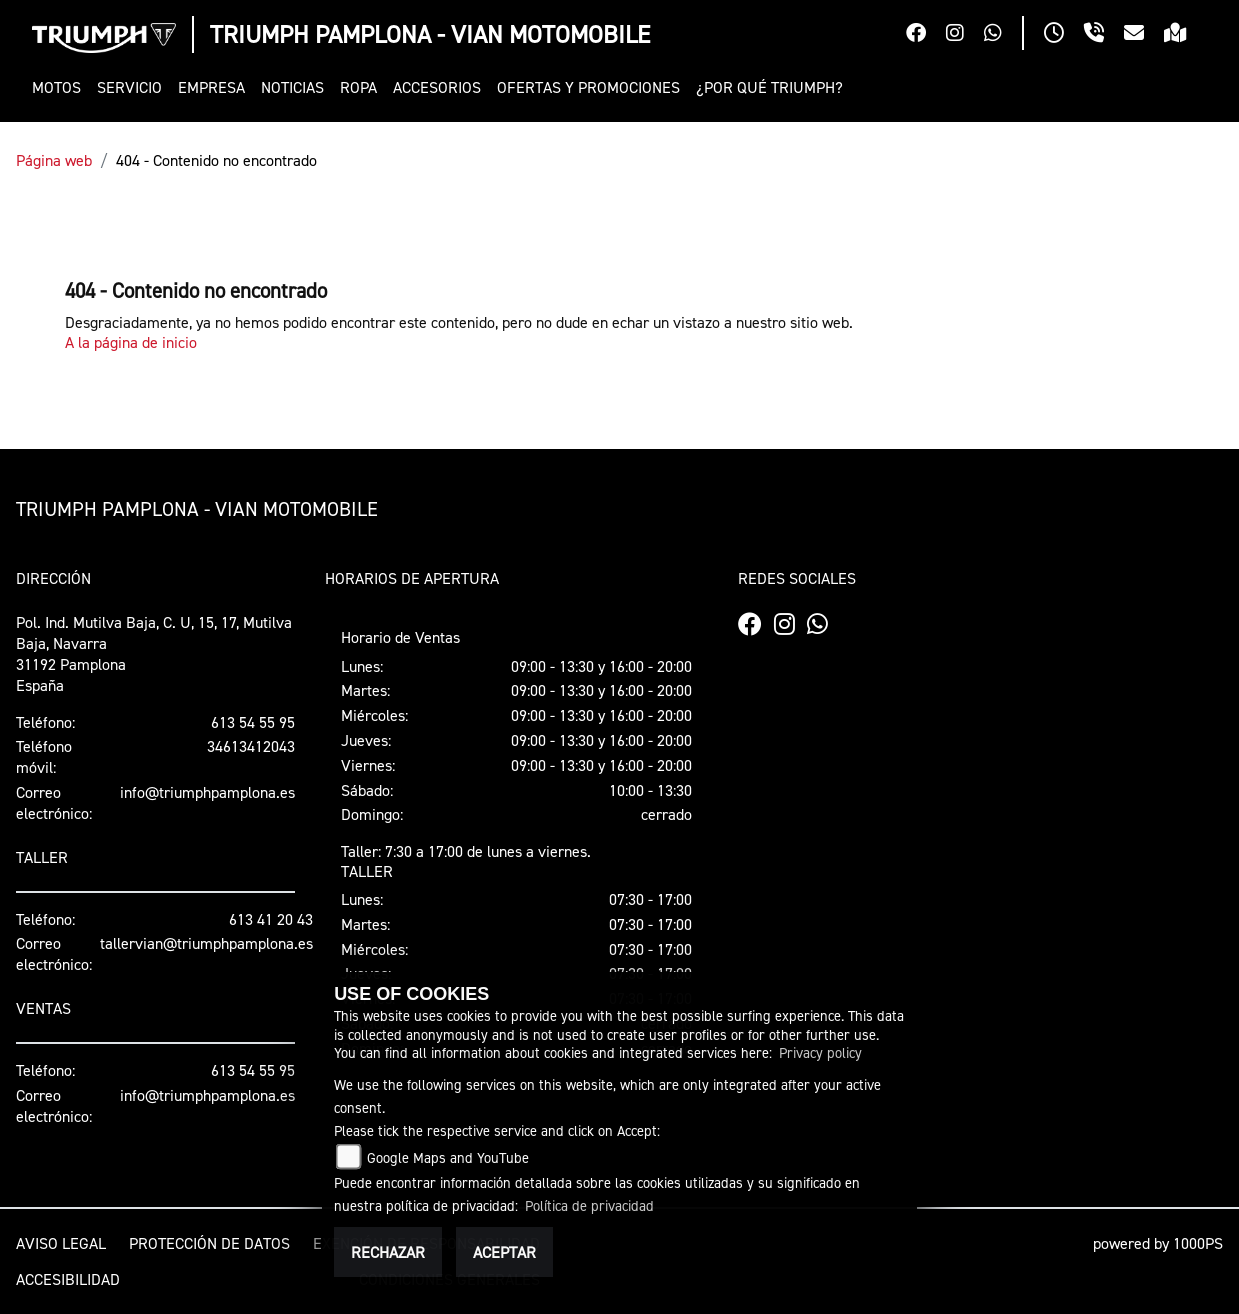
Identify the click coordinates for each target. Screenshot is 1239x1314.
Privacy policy (820, 1052)
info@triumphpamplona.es (207, 792)
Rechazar (388, 1252)
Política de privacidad (589, 1205)
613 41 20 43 (271, 919)
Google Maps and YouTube (448, 1157)
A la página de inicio (131, 342)
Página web (54, 160)
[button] (60, 87)
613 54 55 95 (253, 722)
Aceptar (504, 1252)
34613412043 (251, 746)
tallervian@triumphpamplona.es (206, 943)
